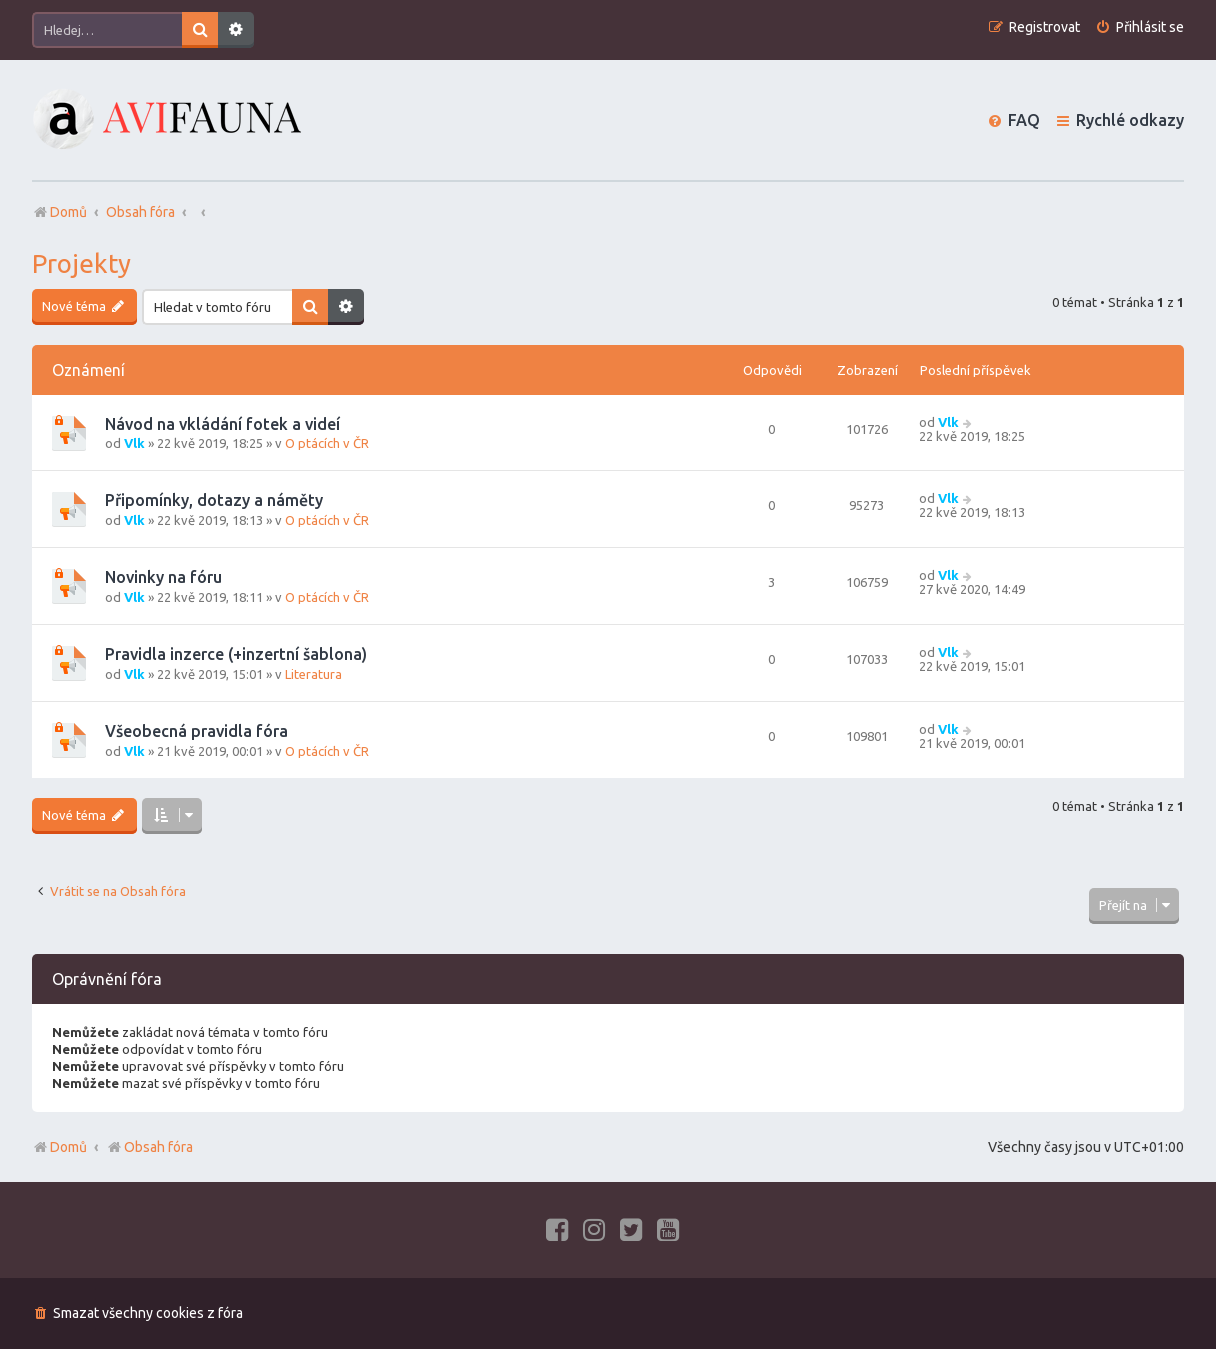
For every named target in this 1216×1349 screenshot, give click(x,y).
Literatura (313, 674)
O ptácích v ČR (327, 443)
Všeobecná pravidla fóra (196, 731)
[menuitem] (1139, 27)
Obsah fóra (149, 1147)
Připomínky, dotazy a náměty (214, 500)
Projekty (81, 263)
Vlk (134, 443)
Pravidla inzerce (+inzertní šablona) (236, 654)
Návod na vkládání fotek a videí (222, 424)
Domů (68, 1147)
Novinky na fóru (163, 577)
